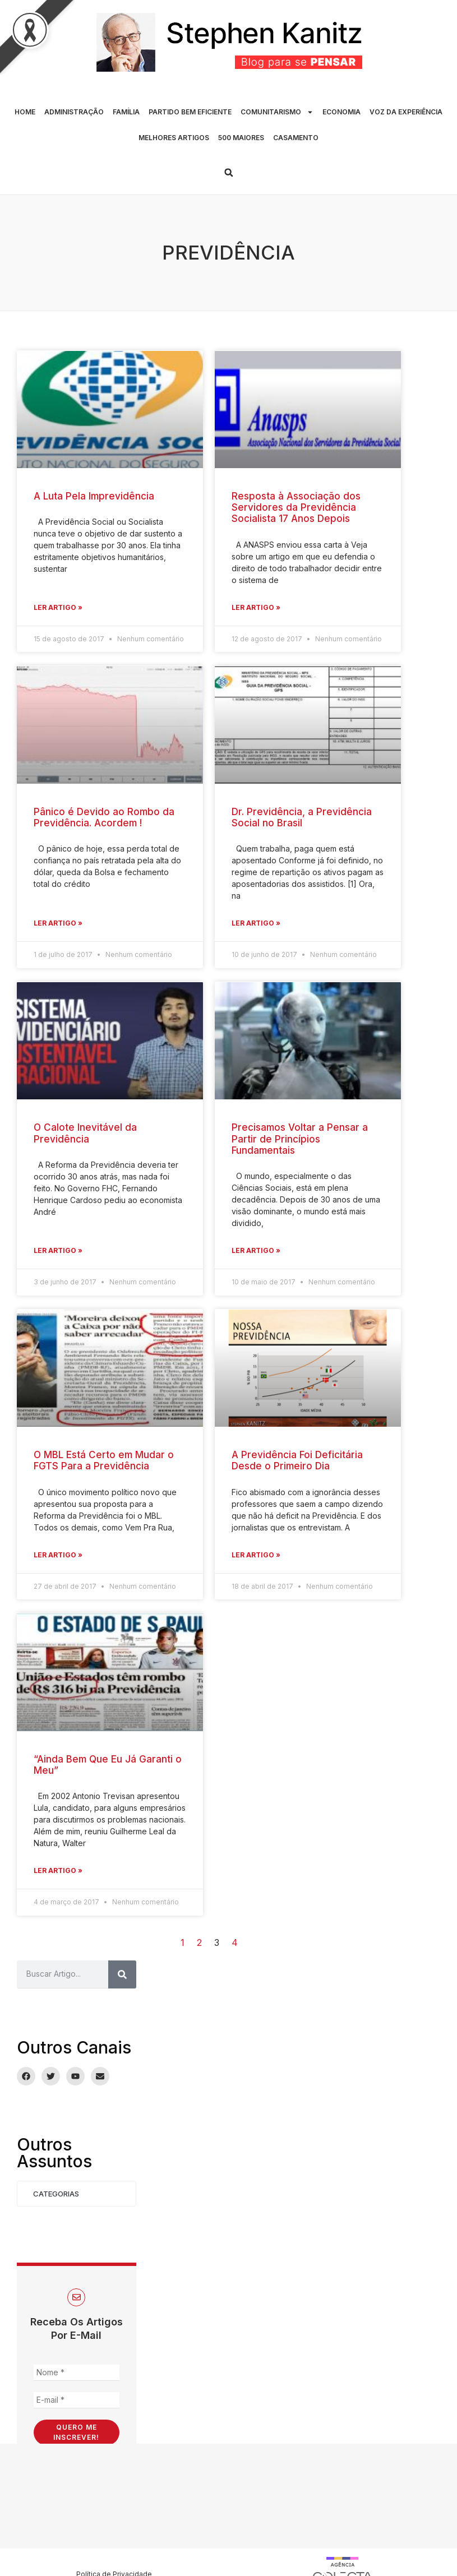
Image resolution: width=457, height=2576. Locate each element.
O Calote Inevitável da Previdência (85, 1133)
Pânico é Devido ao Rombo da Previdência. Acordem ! (104, 817)
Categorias (56, 2193)
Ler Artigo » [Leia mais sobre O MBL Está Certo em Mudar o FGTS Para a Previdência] (58, 1555)
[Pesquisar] (122, 1974)
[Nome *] (76, 2373)
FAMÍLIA (126, 112)
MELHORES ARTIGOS (174, 137)
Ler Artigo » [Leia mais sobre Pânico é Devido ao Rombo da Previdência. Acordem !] (58, 923)
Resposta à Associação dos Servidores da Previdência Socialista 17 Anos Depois (296, 508)
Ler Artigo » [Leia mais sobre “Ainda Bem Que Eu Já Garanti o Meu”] (58, 1870)
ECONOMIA (341, 112)
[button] (229, 173)
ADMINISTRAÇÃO (74, 112)
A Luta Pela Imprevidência (94, 496)
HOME (25, 112)
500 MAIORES (241, 137)
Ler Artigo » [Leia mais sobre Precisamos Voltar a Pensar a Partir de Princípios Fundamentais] (256, 1250)
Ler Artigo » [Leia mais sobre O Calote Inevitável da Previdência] (58, 1250)
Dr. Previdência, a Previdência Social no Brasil (302, 817)
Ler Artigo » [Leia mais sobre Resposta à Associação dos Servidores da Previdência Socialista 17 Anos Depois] (256, 607)
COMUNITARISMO (277, 112)
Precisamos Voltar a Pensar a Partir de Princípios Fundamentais (300, 1139)
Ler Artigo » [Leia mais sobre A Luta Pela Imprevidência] (58, 607)
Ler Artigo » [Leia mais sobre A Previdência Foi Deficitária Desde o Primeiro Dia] (256, 1555)
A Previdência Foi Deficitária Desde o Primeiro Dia (297, 1460)
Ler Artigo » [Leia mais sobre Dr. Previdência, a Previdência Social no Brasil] (256, 923)
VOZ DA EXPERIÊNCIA (406, 112)
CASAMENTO (295, 137)
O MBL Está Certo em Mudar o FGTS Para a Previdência (104, 1460)
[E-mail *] (76, 2400)
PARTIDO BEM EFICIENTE (190, 112)
